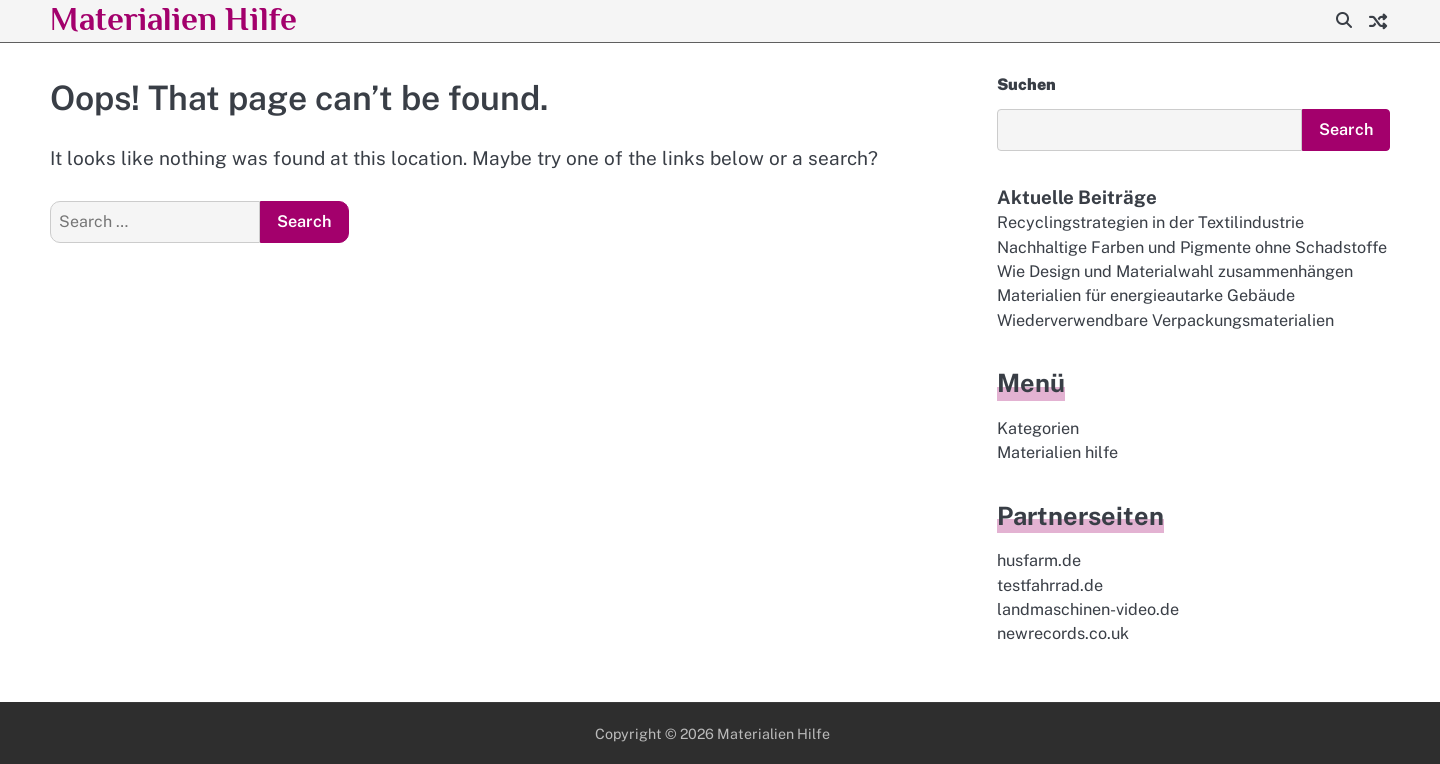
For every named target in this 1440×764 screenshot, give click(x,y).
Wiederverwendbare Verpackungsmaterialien (1165, 320)
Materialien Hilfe (176, 18)
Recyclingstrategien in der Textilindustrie (1150, 222)
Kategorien (1038, 428)
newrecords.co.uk (1063, 634)
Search (1345, 129)
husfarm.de (1039, 561)
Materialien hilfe (1057, 452)
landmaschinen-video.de (1088, 609)
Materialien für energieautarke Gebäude (1146, 295)
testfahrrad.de (1050, 585)
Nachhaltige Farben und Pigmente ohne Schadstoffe (1192, 247)
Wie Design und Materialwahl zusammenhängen (1175, 271)
